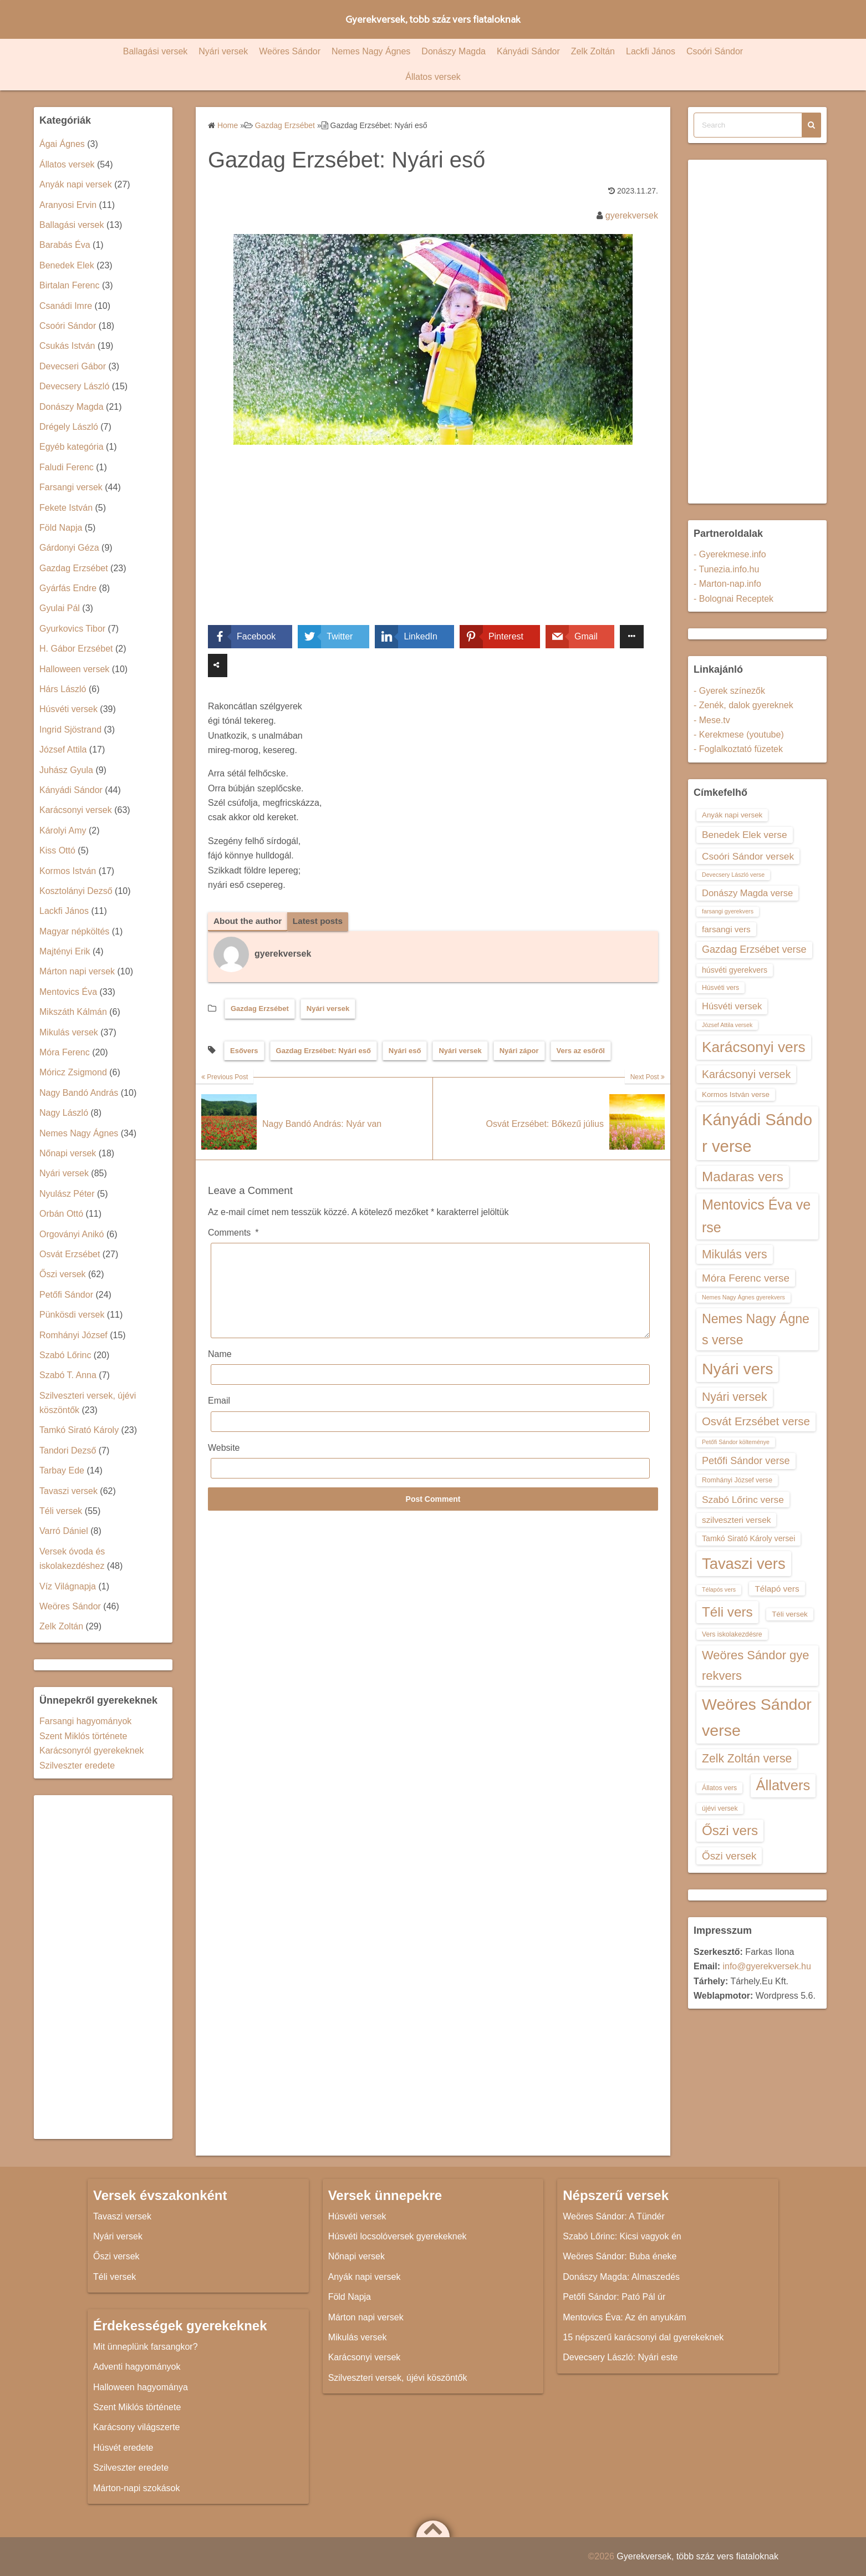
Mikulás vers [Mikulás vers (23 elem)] (734, 1254)
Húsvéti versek (68, 709)
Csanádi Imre (65, 306)
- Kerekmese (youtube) (739, 734)
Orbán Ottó (61, 1213)
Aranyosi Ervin (67, 205)
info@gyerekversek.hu (766, 1966)
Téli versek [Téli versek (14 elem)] (790, 1614)
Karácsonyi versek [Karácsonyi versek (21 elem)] (746, 1074)
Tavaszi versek (68, 1491)
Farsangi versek (71, 487)
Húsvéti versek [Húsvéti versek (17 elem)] (732, 1006)
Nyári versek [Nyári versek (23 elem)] (734, 1396)
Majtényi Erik (64, 951)
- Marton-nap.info (727, 583)
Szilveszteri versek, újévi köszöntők (397, 2377)
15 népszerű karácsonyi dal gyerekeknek (643, 2337)
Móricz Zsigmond (73, 1072)
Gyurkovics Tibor (72, 628)
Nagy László (63, 1112)
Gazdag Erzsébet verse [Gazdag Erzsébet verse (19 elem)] (754, 949)
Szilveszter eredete (77, 1765)
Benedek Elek (66, 265)
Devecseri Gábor (72, 366)
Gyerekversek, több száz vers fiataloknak (433, 19)
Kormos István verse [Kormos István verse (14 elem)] (736, 1094)
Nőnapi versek (67, 1153)
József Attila (62, 749)
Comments (233, 1233)
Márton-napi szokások (136, 2488)
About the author (249, 921)
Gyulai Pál (59, 608)
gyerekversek (631, 215)
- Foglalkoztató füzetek (738, 749)
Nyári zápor (519, 1051)
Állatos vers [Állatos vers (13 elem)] (719, 1788)
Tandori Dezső (67, 1450)
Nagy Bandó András (78, 1093)
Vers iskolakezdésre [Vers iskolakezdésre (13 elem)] (732, 1634)
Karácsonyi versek (75, 810)
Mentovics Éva (68, 992)
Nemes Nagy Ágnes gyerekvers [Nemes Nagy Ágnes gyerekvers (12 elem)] (743, 1297)
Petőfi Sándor (66, 1294)
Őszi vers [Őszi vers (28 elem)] (730, 1830)
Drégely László (68, 426)
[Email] (430, 1439)
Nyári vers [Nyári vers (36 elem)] (737, 1369)
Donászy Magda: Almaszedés (621, 2277)
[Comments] (430, 1299)
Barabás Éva (64, 245)
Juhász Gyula (66, 770)
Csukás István (67, 345)
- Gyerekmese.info (730, 554)
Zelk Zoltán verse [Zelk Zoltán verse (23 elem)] (747, 1758)
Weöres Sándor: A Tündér (614, 2216)
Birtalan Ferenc (69, 285)
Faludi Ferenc (66, 467)
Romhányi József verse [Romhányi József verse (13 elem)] (737, 1480)
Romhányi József (73, 1335)
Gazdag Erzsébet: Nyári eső (323, 1051)
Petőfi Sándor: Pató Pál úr (614, 2296)
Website (224, 1465)
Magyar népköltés (74, 931)
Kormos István (67, 871)
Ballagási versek (155, 51)
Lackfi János (650, 51)
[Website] (430, 1485)
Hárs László (62, 689)
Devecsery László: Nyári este (620, 2357)
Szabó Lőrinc (65, 1355)
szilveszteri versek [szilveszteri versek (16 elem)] (736, 1520)
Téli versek (60, 1511)
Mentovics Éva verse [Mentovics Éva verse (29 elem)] (756, 1216)
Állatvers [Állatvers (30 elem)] (783, 1785)
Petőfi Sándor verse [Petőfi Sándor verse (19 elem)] (746, 1460)
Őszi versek (62, 1274)
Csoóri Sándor (714, 51)
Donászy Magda (453, 51)
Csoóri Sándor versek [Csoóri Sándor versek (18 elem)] (748, 856)
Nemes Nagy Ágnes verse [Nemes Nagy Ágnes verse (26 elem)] (755, 1329)
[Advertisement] (433, 543)
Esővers (244, 1051)
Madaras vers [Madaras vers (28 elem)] (742, 1176)
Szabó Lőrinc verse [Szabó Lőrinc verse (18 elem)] (743, 1499)
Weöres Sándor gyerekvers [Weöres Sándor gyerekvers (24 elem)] (755, 1665)
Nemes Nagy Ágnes (371, 51)
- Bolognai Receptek (733, 598)
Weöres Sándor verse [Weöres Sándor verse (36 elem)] (757, 1717)
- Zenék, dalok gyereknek (743, 705)
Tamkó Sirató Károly (79, 1430)
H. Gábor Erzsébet (76, 648)
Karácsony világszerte (136, 2427)
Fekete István (66, 507)
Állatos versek (433, 77)
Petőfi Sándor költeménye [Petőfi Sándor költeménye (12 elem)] (736, 1442)
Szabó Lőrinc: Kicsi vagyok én (622, 2236)
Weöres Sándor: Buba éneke (619, 2256)
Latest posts (322, 921)
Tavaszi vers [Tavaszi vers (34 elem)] (744, 1563)
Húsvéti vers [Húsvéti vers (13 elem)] (720, 988)
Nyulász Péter (67, 1193)
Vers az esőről (581, 1051)
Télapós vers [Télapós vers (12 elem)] (719, 1589)
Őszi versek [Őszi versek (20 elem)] (729, 1856)
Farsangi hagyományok (85, 1721)
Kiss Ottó (57, 850)
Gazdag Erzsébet (260, 1009)
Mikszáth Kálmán (73, 1012)
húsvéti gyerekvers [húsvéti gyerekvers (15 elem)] (734, 970)
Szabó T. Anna (67, 1375)
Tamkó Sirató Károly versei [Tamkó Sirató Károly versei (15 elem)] (748, 1538)
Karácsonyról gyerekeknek (91, 1750)
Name (220, 1371)
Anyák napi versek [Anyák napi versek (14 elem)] (732, 815)
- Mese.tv (712, 720)
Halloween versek (74, 669)
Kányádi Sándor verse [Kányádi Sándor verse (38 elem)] (757, 1132)
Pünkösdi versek (71, 1314)
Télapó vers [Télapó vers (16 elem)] (777, 1588)
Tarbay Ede (61, 1470)
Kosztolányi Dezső (76, 891)
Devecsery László (74, 386)
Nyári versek (223, 51)
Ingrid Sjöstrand (70, 729)
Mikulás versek (68, 1032)
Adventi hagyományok (136, 2366)
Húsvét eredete (123, 2447)
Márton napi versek (77, 971)
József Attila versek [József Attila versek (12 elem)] (727, 1025)
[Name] (430, 1392)
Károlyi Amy (62, 830)
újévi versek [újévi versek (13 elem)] (720, 1808)
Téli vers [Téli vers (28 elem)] (727, 1611)
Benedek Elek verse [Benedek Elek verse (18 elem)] (744, 834)
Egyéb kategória (71, 446)
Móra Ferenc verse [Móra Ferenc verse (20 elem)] (745, 1278)
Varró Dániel (63, 1531)
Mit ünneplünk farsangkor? (145, 2346)
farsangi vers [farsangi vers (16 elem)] (726, 929)
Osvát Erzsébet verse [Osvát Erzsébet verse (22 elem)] (756, 1421)
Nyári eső (405, 1051)
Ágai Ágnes (62, 144)
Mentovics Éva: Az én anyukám (624, 2317)
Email (219, 1418)
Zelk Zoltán (593, 51)
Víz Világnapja (67, 1586)
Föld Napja (60, 527)
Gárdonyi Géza (69, 547)
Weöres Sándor (289, 51)
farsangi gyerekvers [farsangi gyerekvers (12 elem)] (727, 911)
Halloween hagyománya (140, 2387)
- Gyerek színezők (729, 690)
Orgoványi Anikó (71, 1234)
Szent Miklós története (83, 1736)
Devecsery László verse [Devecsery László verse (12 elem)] (733, 874)
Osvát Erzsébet (69, 1254)
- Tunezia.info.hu (726, 569)
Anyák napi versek (75, 184)
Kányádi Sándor (528, 51)
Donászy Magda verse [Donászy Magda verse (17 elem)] (747, 893)
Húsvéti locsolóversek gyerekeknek (397, 2236)
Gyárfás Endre (67, 588)
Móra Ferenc (64, 1052)
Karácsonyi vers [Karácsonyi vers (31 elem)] (754, 1047)
